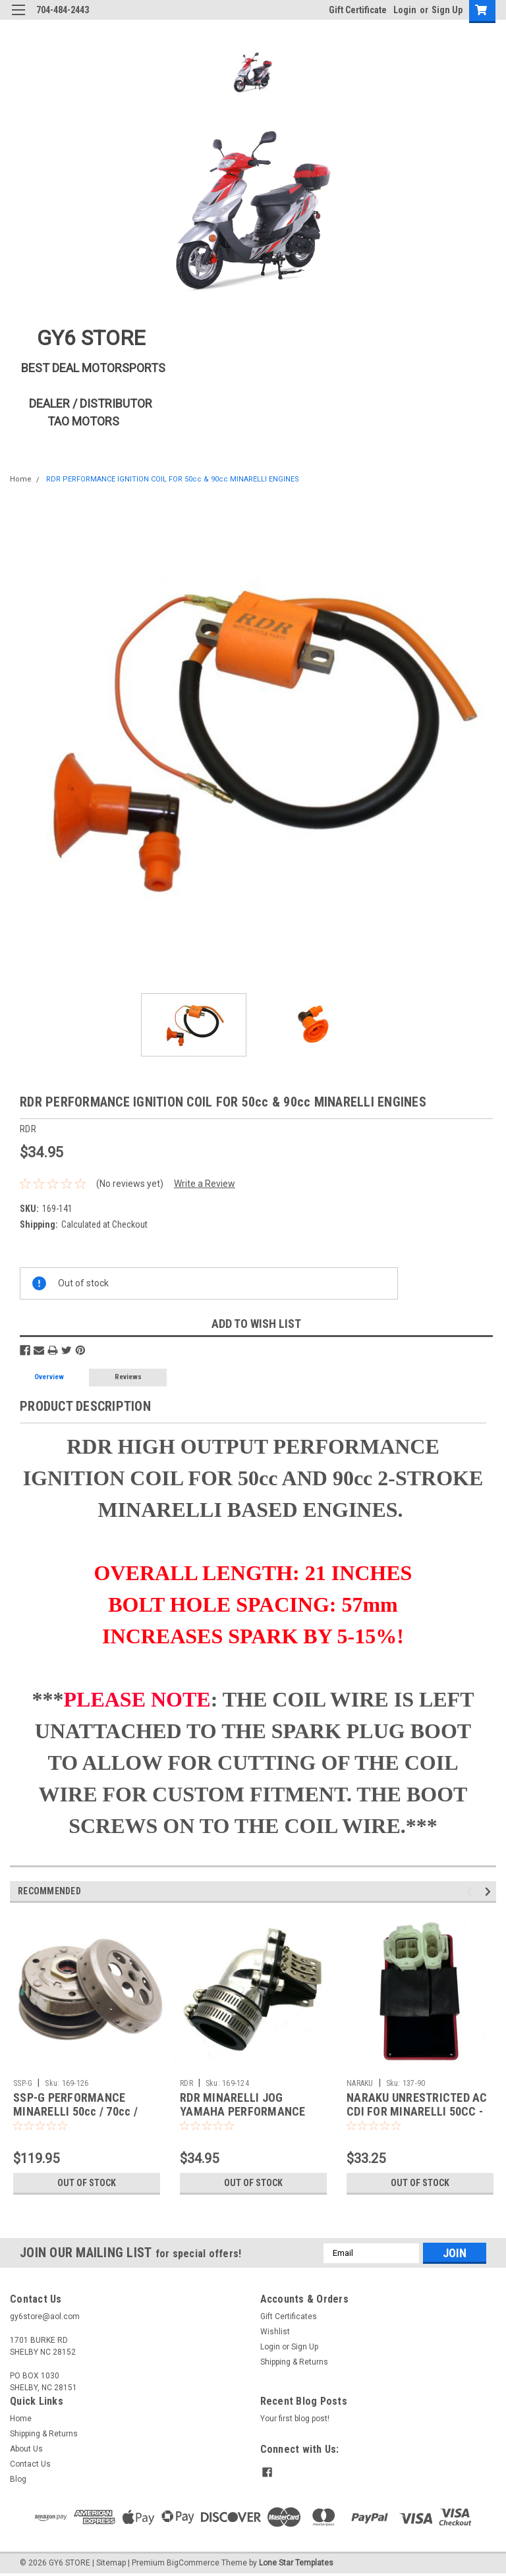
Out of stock (86, 2183)
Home (21, 479)
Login (404, 10)
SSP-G (22, 2083)
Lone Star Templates (296, 2562)
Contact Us (30, 2464)
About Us (26, 2448)
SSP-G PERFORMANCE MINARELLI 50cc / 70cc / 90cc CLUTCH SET (75, 2111)
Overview (49, 1377)
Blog (18, 2479)
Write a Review (204, 1183)
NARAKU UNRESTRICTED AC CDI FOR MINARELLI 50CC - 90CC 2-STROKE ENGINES (417, 2111)
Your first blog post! (294, 2418)
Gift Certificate (358, 10)
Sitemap (111, 2562)
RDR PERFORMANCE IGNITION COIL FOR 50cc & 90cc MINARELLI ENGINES (170, 479)
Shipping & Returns (294, 2362)
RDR (186, 2083)
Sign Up (447, 10)
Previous (471, 1891)
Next (490, 1891)
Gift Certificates (288, 2316)
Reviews (128, 1377)
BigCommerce (193, 2562)
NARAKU (360, 2083)
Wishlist (275, 2331)
